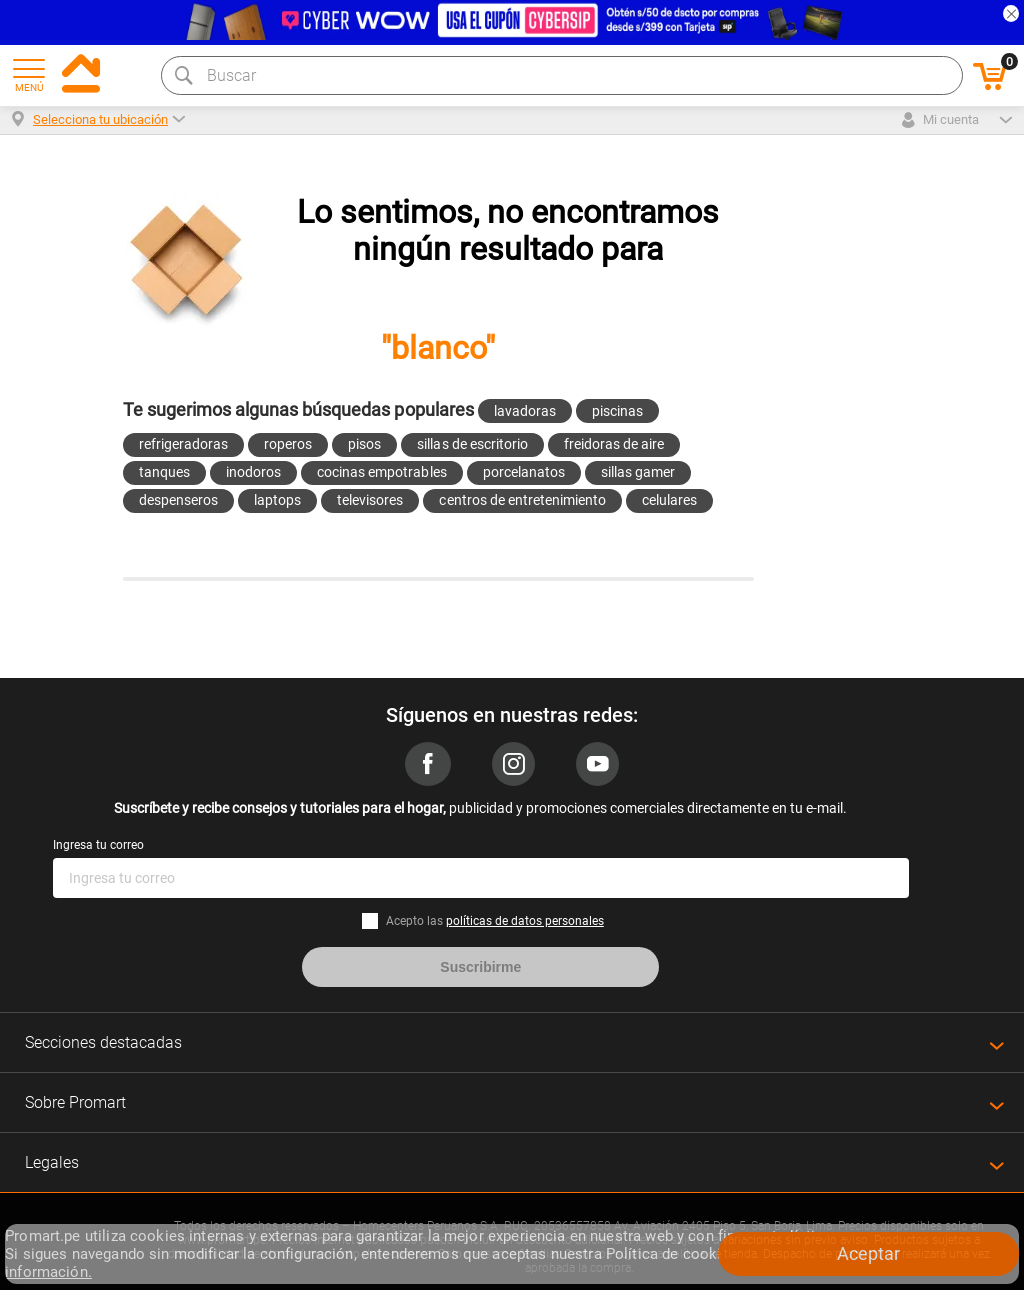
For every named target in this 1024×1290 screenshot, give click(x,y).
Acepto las (495, 921)
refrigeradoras (183, 444)
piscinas (617, 411)
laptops (277, 500)
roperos (288, 444)
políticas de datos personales (525, 921)
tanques (164, 472)
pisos (364, 444)
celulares (669, 500)
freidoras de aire (614, 444)
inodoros (253, 472)
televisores (370, 500)
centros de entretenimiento (522, 500)
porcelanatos (524, 472)
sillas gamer (638, 472)
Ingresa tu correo (98, 845)
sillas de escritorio (472, 444)
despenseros (178, 500)
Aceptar (868, 1253)
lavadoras (525, 411)
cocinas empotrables (381, 472)
